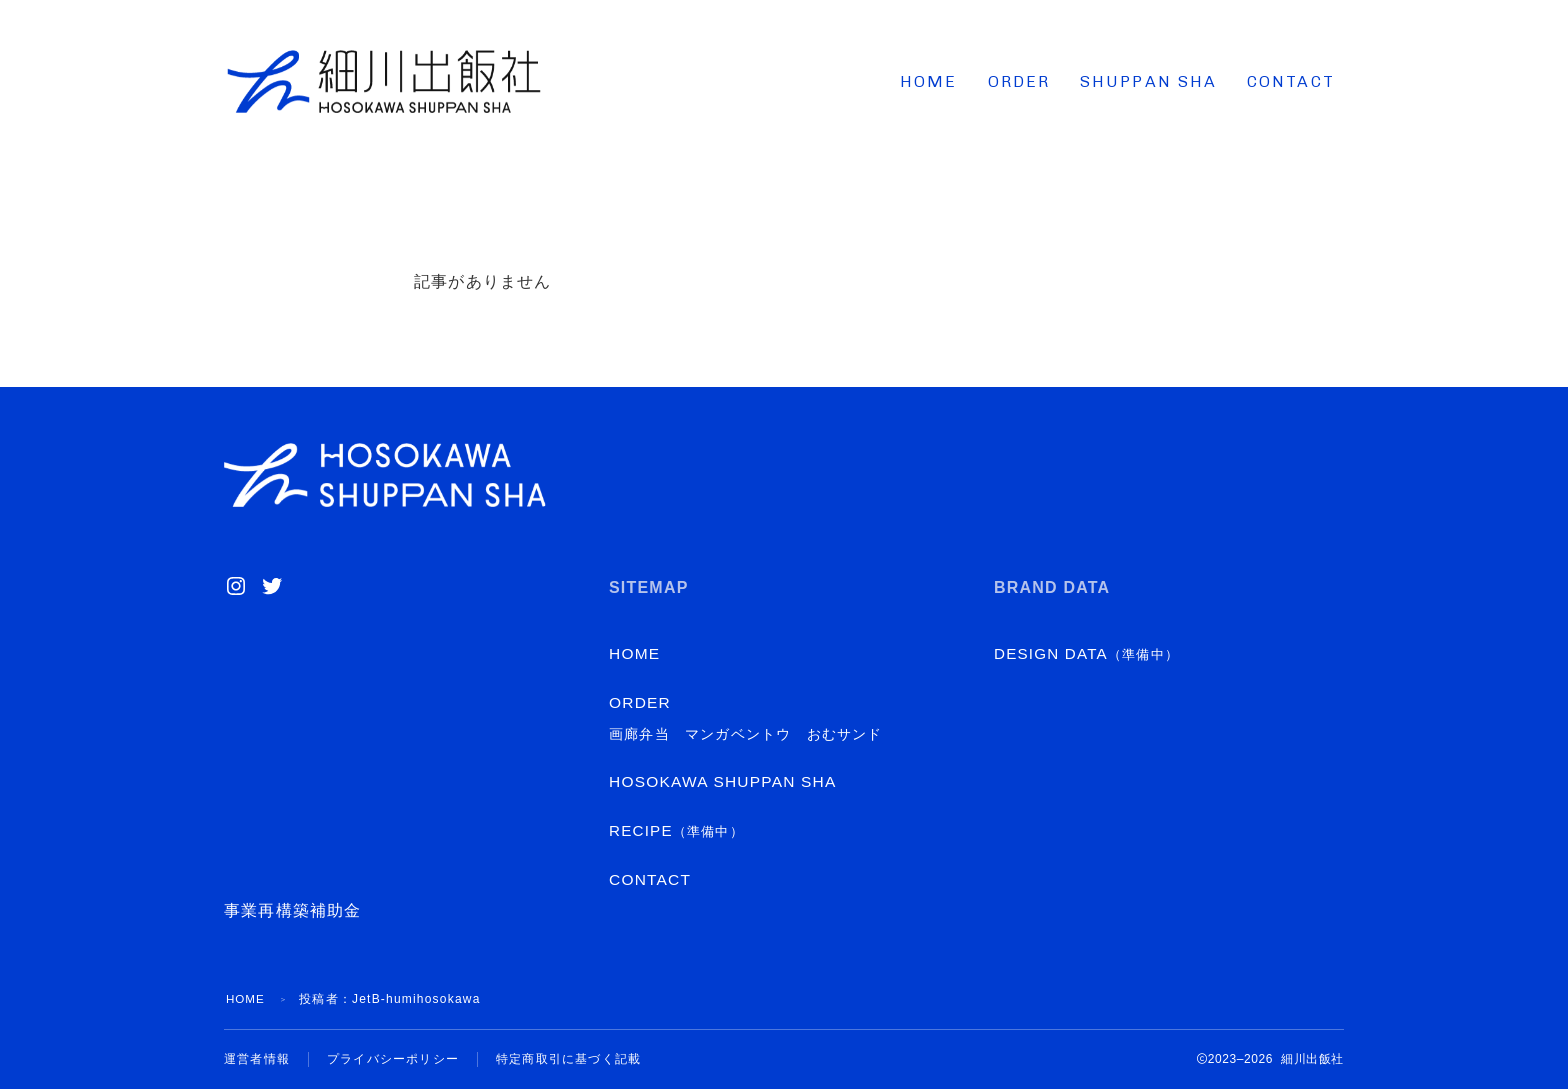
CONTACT (1291, 81)
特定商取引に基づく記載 (568, 1059)
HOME (928, 81)
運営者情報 (257, 1059)
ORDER (1019, 81)
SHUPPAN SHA (1148, 81)
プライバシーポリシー (393, 1059)
